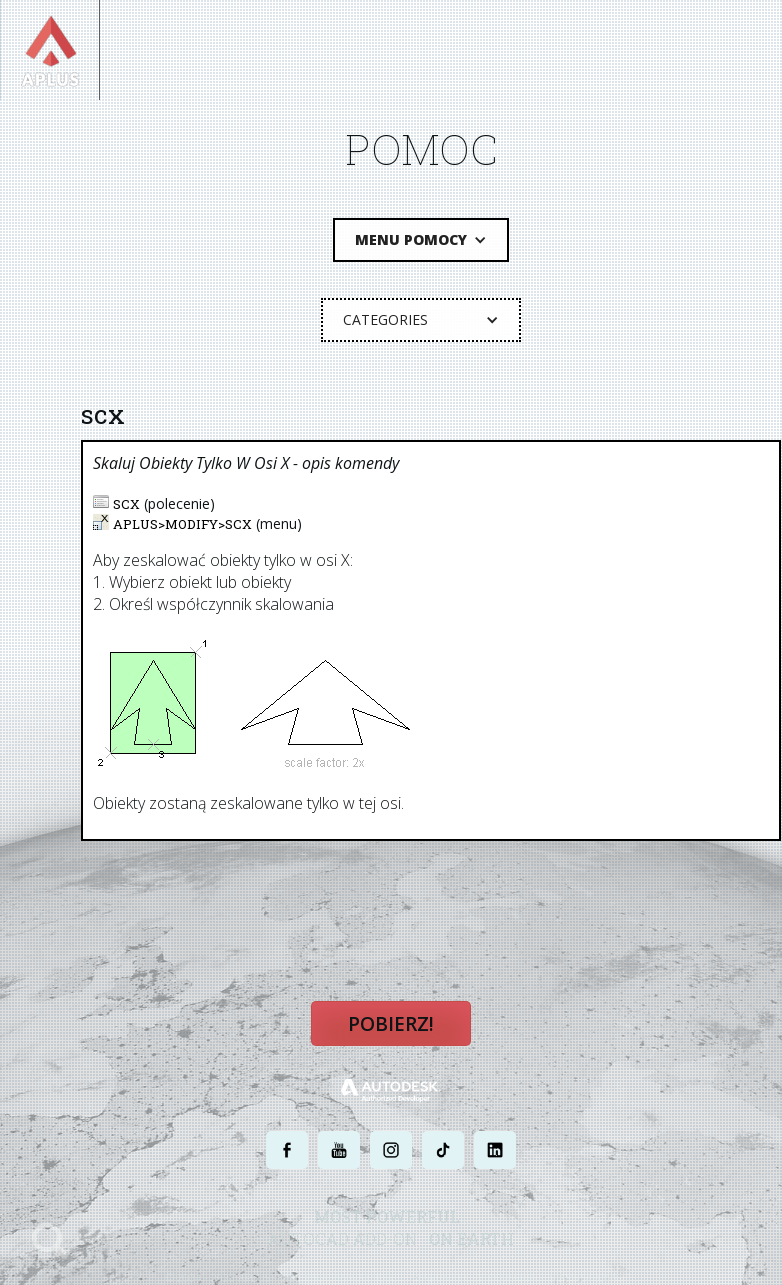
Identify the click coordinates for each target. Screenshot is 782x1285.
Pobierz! (391, 1022)
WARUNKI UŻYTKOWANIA (474, 1275)
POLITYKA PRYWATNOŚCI (341, 1275)
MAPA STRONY (583, 1275)
